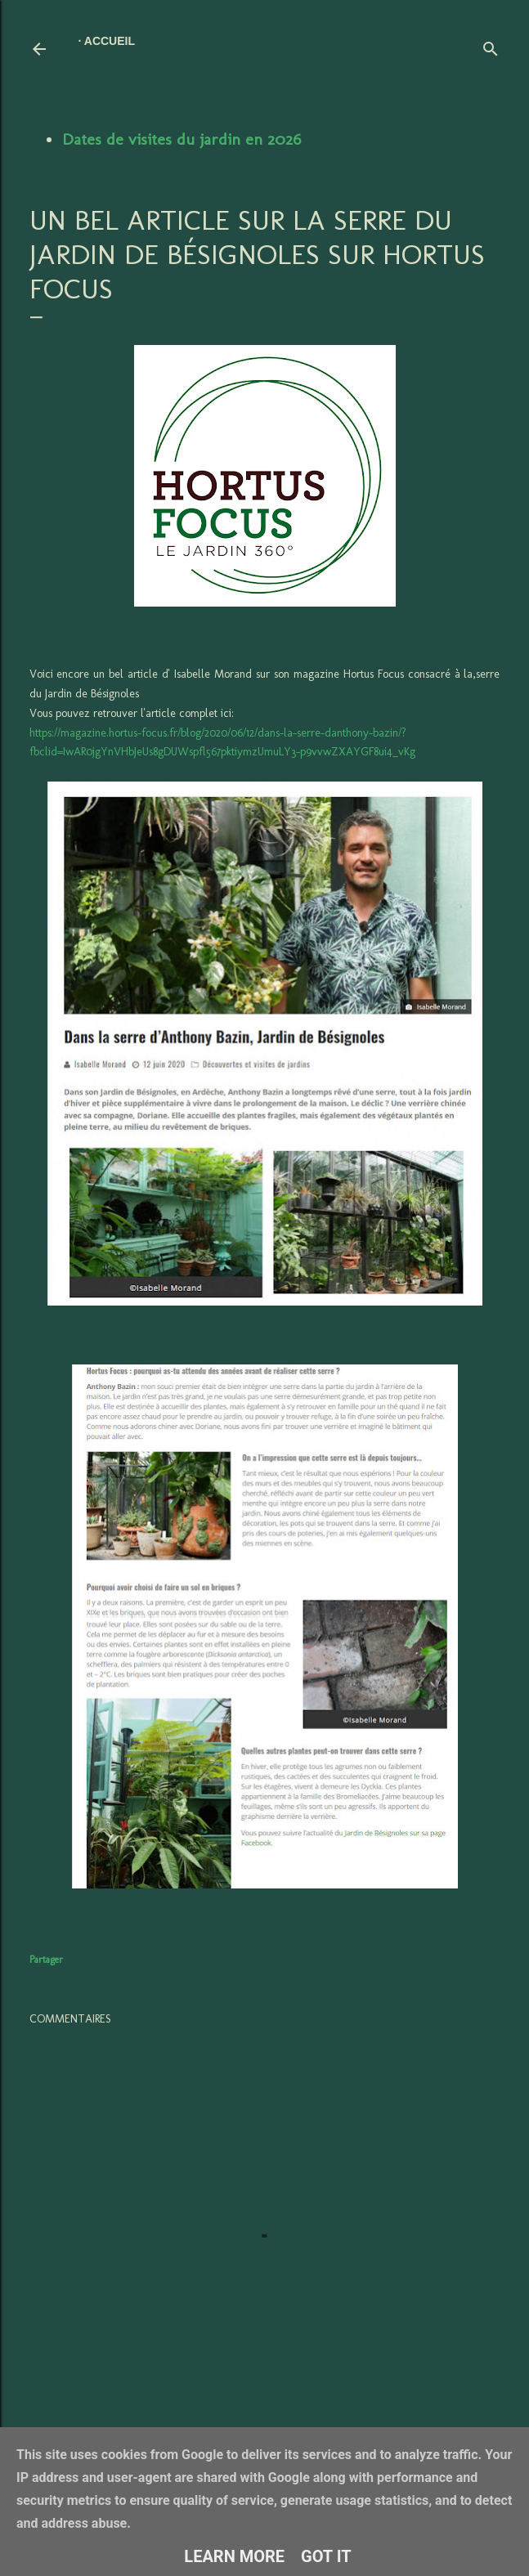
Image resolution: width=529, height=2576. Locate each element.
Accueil (109, 40)
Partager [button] (46, 1959)
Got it (326, 2556)
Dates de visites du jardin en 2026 (181, 139)
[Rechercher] (490, 45)
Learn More (234, 2556)
